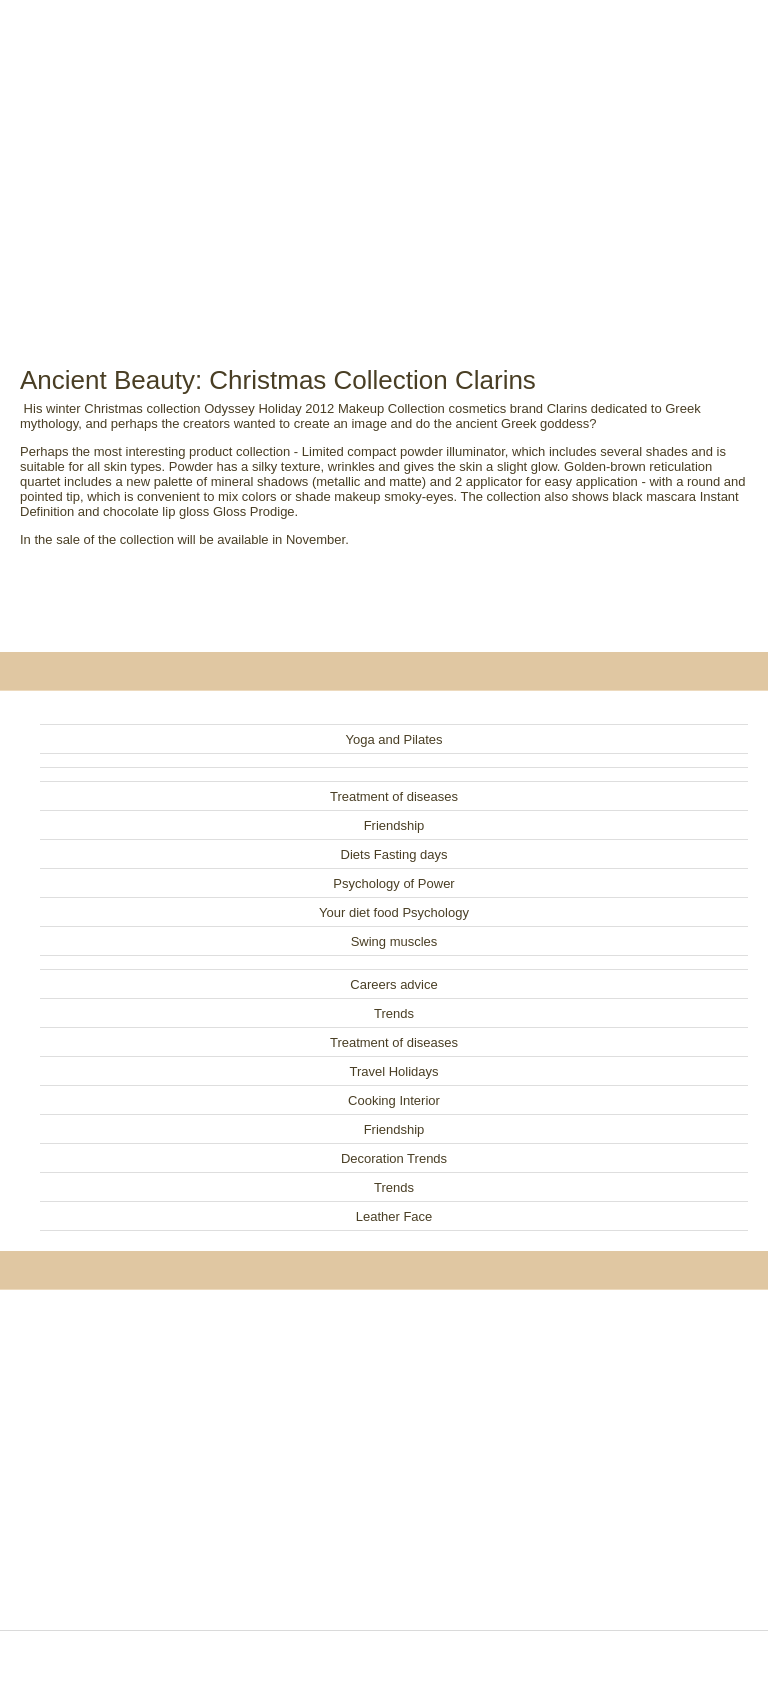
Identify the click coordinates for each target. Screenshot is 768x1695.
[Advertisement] (384, 160)
